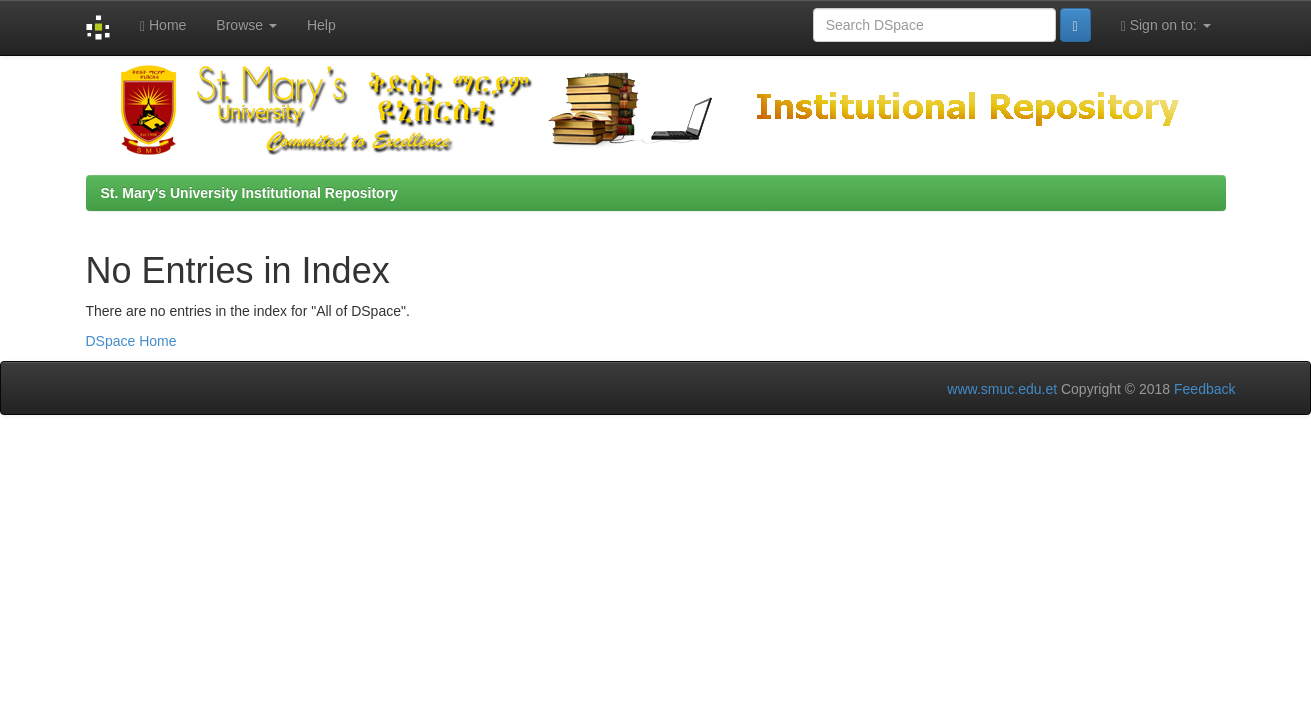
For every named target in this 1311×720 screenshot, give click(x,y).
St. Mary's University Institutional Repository (249, 193)
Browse (246, 25)
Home (163, 25)
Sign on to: (1166, 25)
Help (321, 25)
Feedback (1204, 389)
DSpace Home (131, 341)
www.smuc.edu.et (1002, 389)
